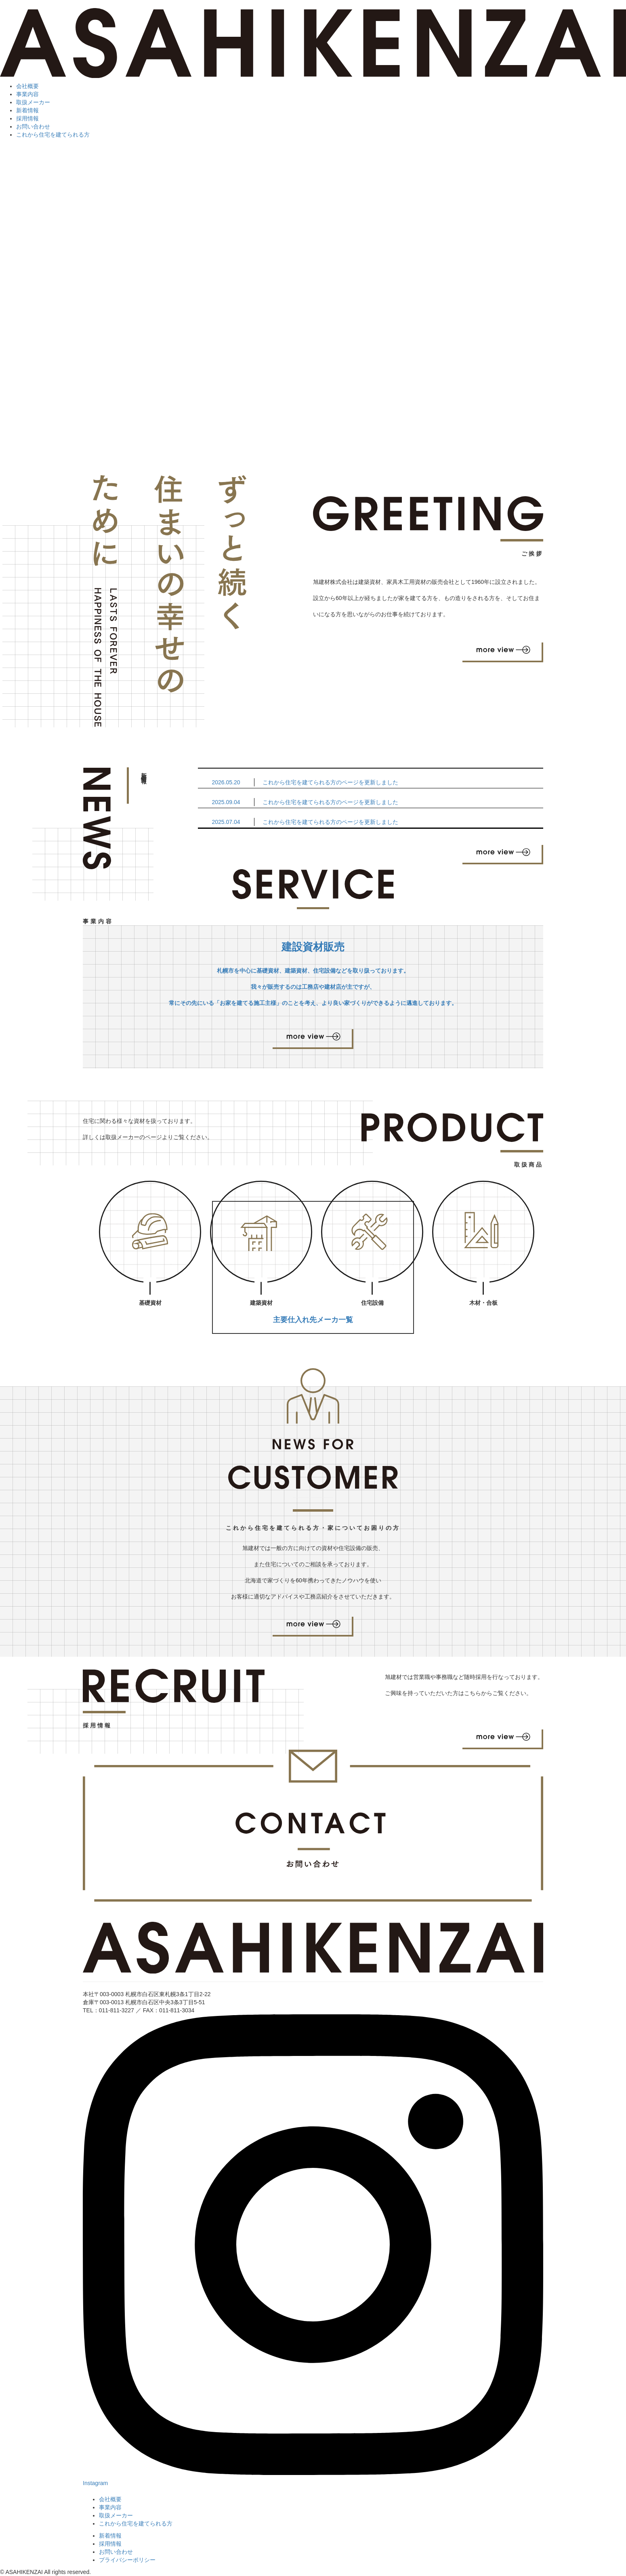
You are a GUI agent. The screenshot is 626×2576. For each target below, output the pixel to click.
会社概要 (27, 86)
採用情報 (27, 118)
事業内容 (27, 94)
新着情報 (27, 110)
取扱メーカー (33, 102)
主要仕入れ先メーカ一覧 (313, 1320)
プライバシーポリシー (127, 2560)
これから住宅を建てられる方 (53, 134)
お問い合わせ (33, 126)
